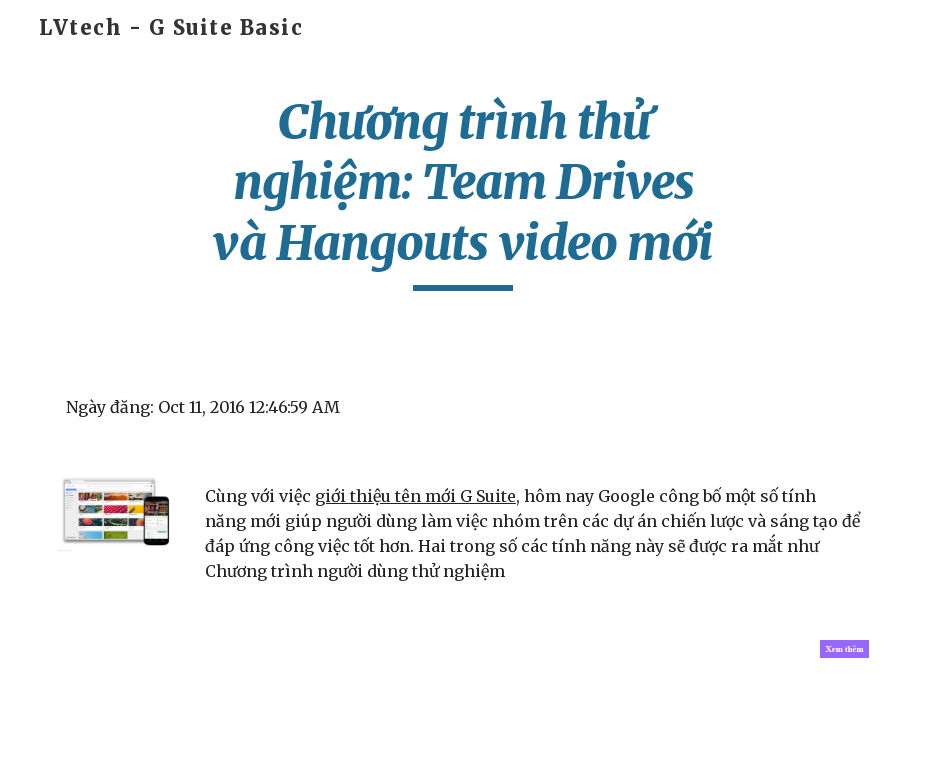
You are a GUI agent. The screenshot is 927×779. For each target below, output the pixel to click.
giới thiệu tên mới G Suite (415, 496)
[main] (463, 191)
